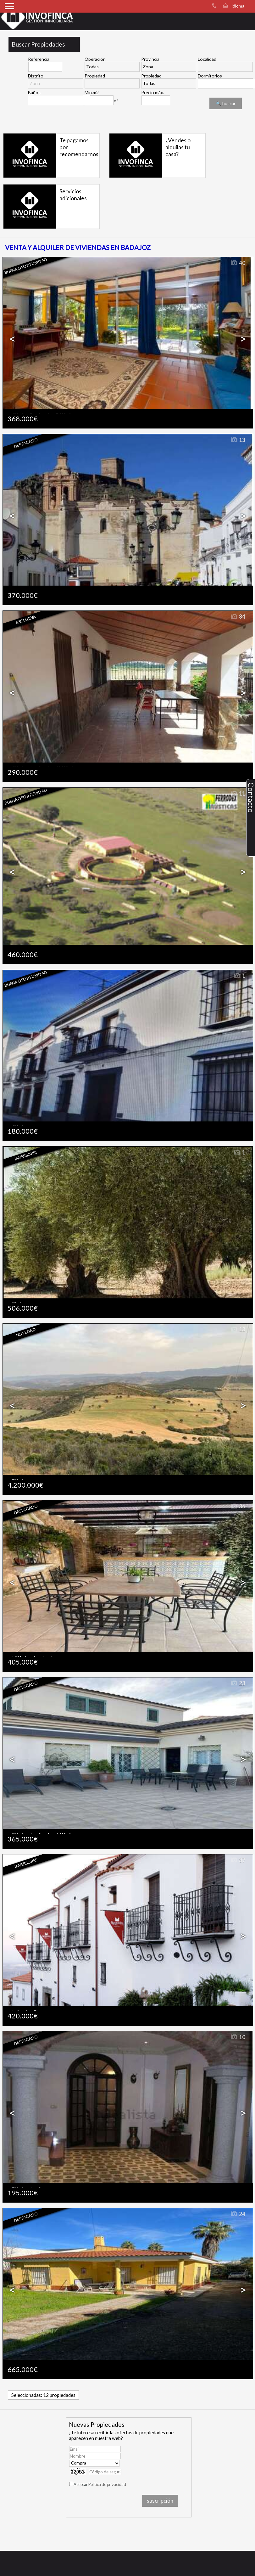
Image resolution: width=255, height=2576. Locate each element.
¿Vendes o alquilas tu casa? (178, 147)
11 (237, 794)
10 (237, 2037)
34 (237, 617)
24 (237, 2214)
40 (237, 263)
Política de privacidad (107, 2484)
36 (237, 1506)
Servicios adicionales (73, 194)
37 (237, 1860)
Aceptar (100, 2484)
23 (237, 1683)
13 (237, 440)
